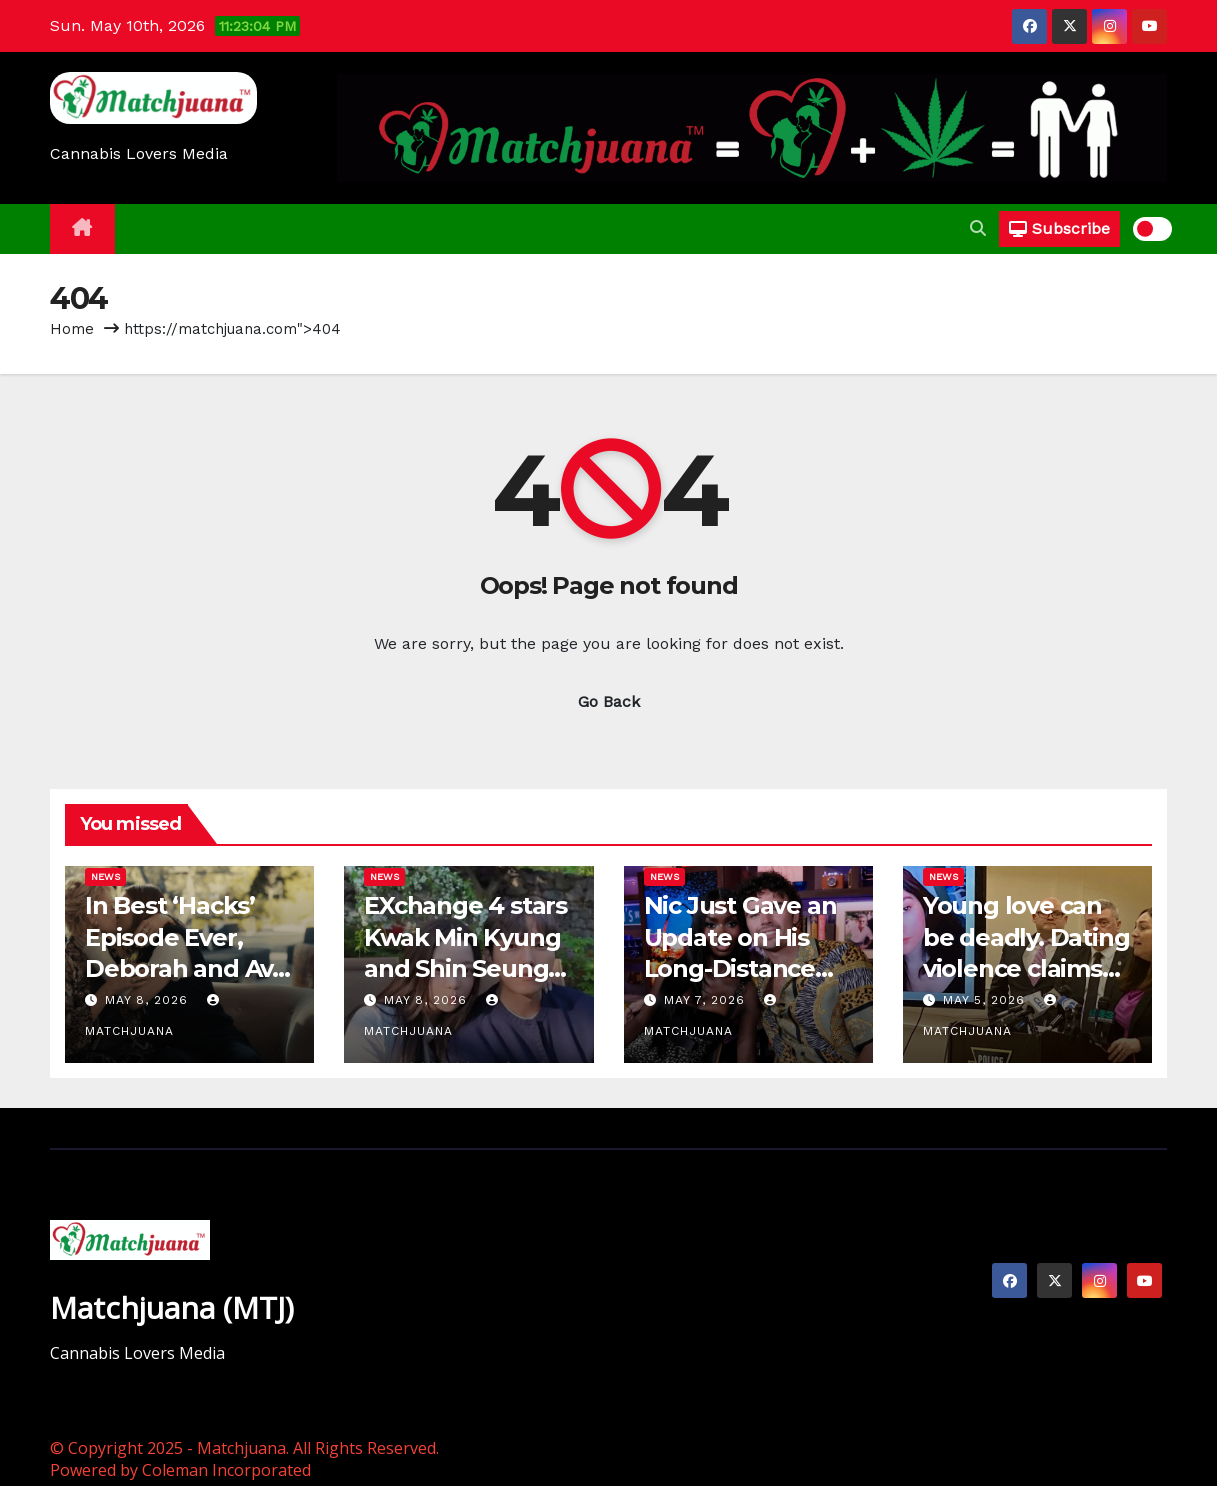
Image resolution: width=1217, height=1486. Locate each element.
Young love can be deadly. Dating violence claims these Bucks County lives (1026, 968)
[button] (978, 228)
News (105, 876)
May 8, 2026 (149, 1000)
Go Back (609, 701)
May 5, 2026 (986, 1000)
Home (72, 329)
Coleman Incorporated (226, 1470)
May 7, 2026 (707, 1000)
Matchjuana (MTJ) (172, 1307)
